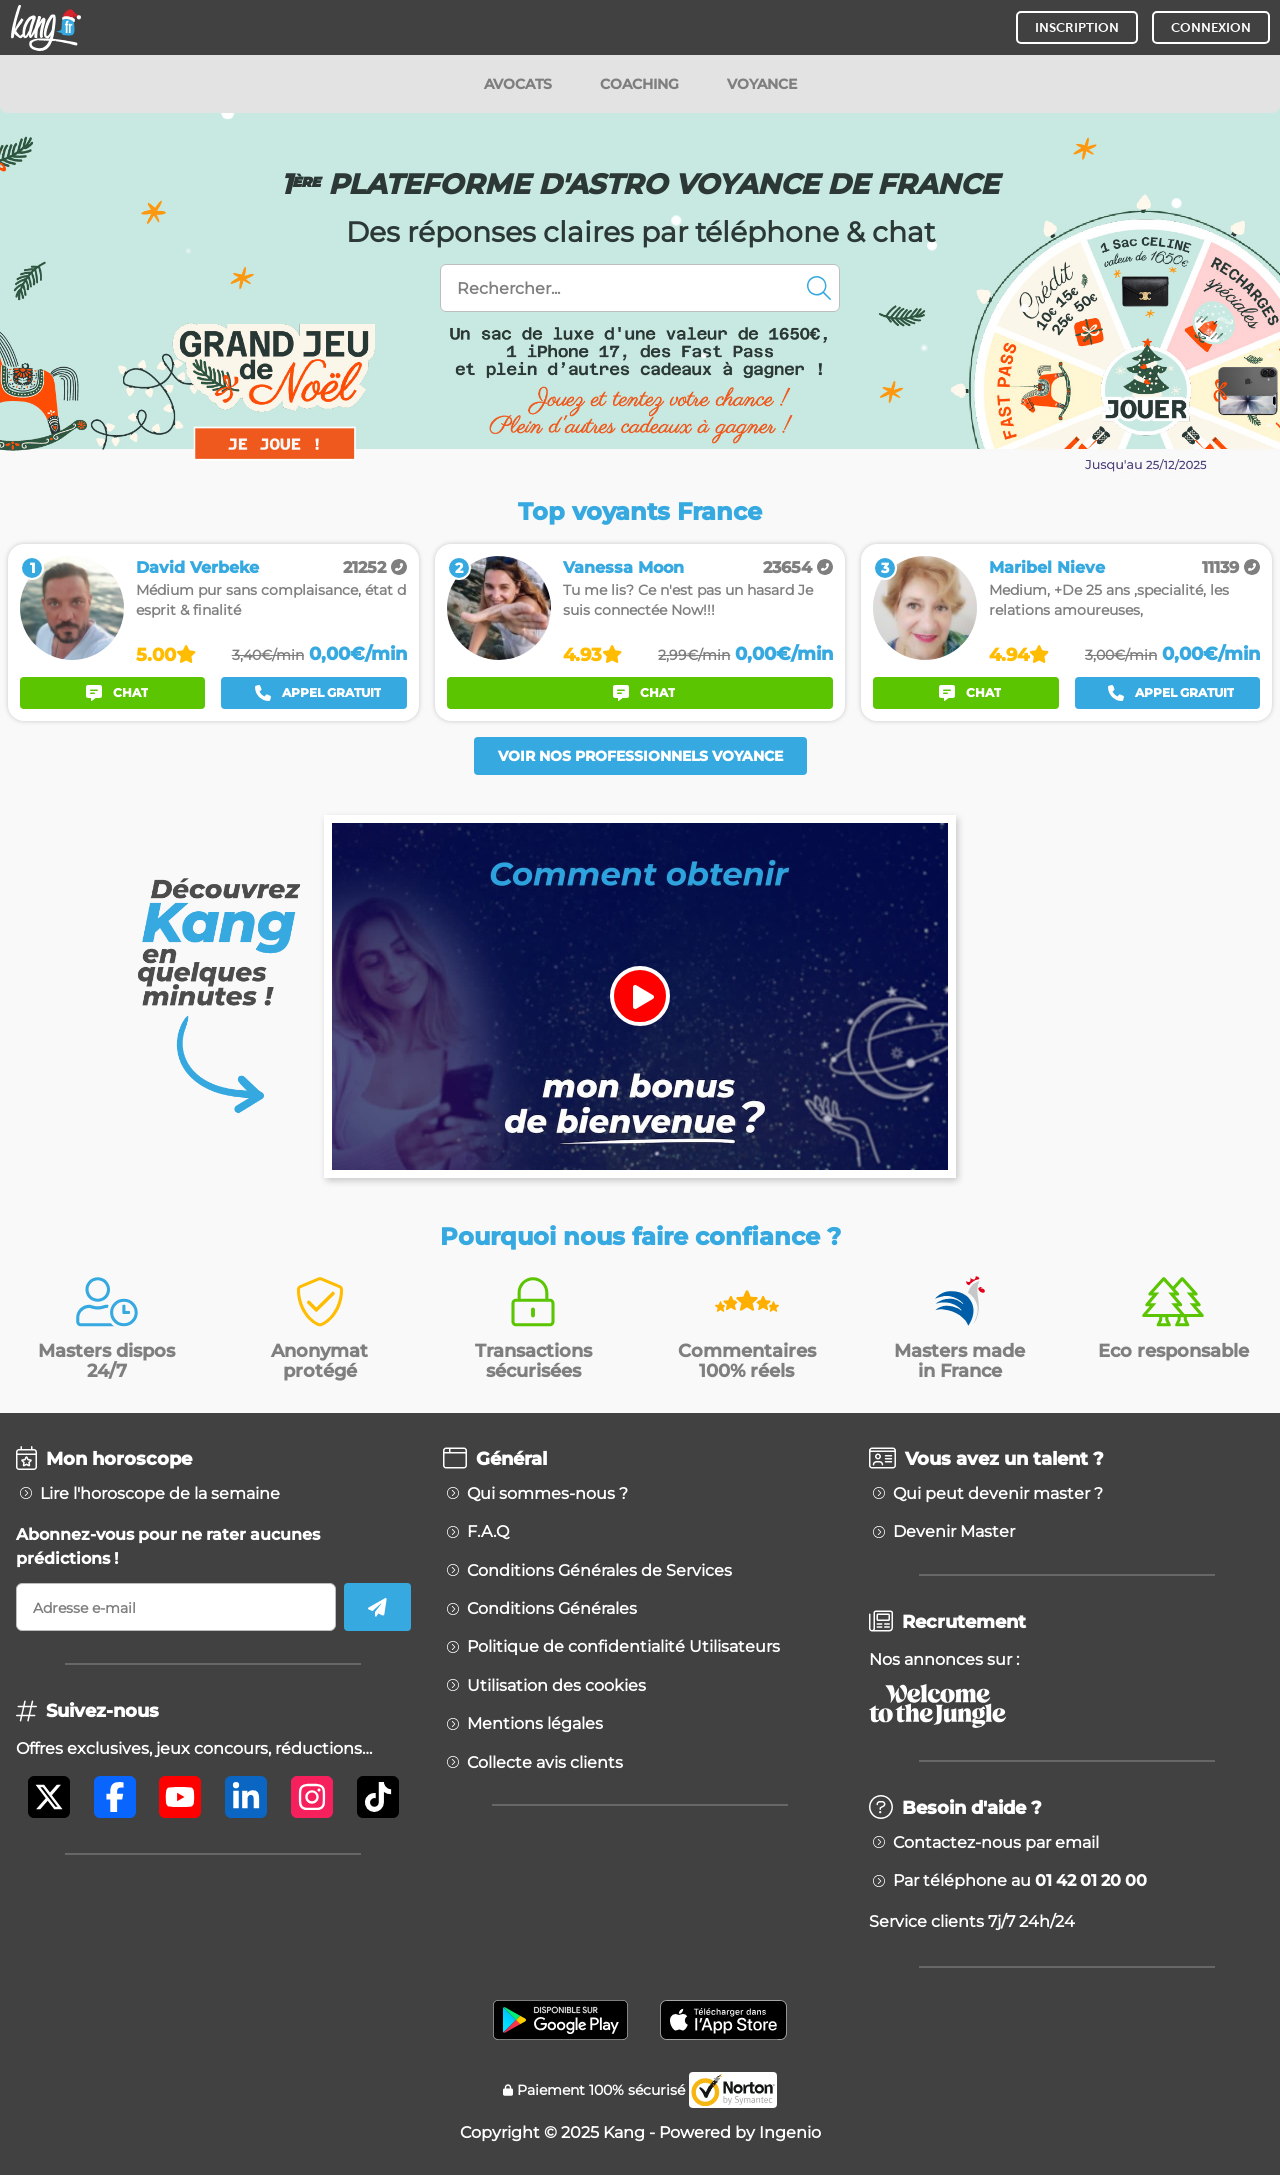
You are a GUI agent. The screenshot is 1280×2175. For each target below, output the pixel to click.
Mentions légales (535, 1724)
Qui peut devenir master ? (998, 1494)
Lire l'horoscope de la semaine (160, 1494)
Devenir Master (954, 1532)
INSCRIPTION (1077, 27)
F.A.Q (488, 1532)
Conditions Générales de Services (599, 1571)
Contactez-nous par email (996, 1843)
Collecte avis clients (545, 1763)
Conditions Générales (552, 1609)
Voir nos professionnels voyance (640, 756)
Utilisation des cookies (556, 1686)
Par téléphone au (1020, 1881)
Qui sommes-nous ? (547, 1494)
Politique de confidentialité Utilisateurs (623, 1647)
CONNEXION (1211, 27)
